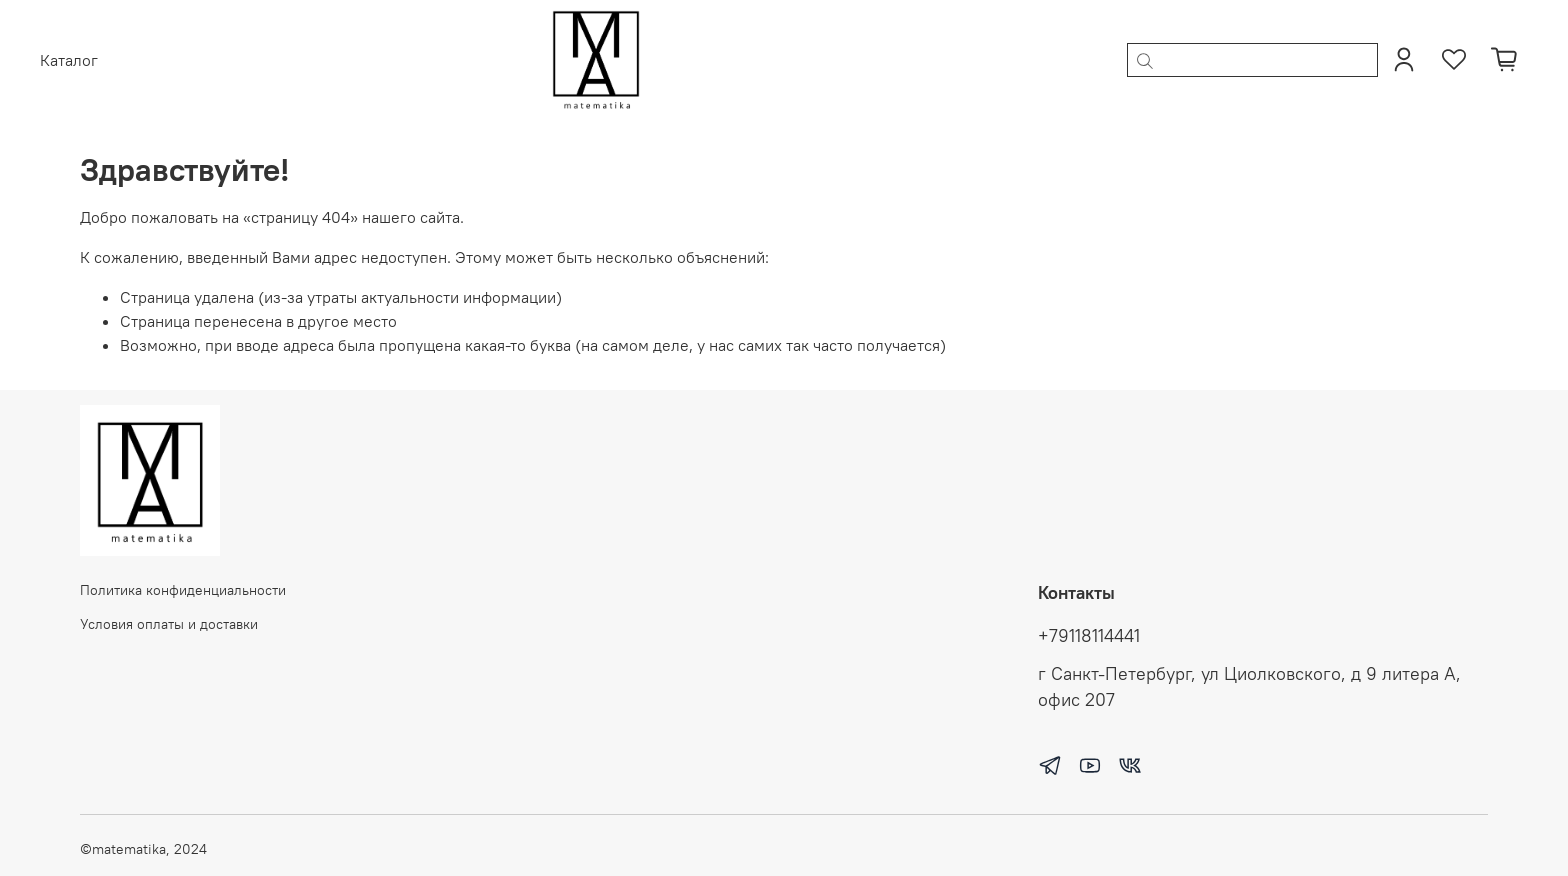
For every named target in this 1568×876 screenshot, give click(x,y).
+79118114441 (1089, 636)
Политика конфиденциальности (183, 590)
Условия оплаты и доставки (169, 624)
